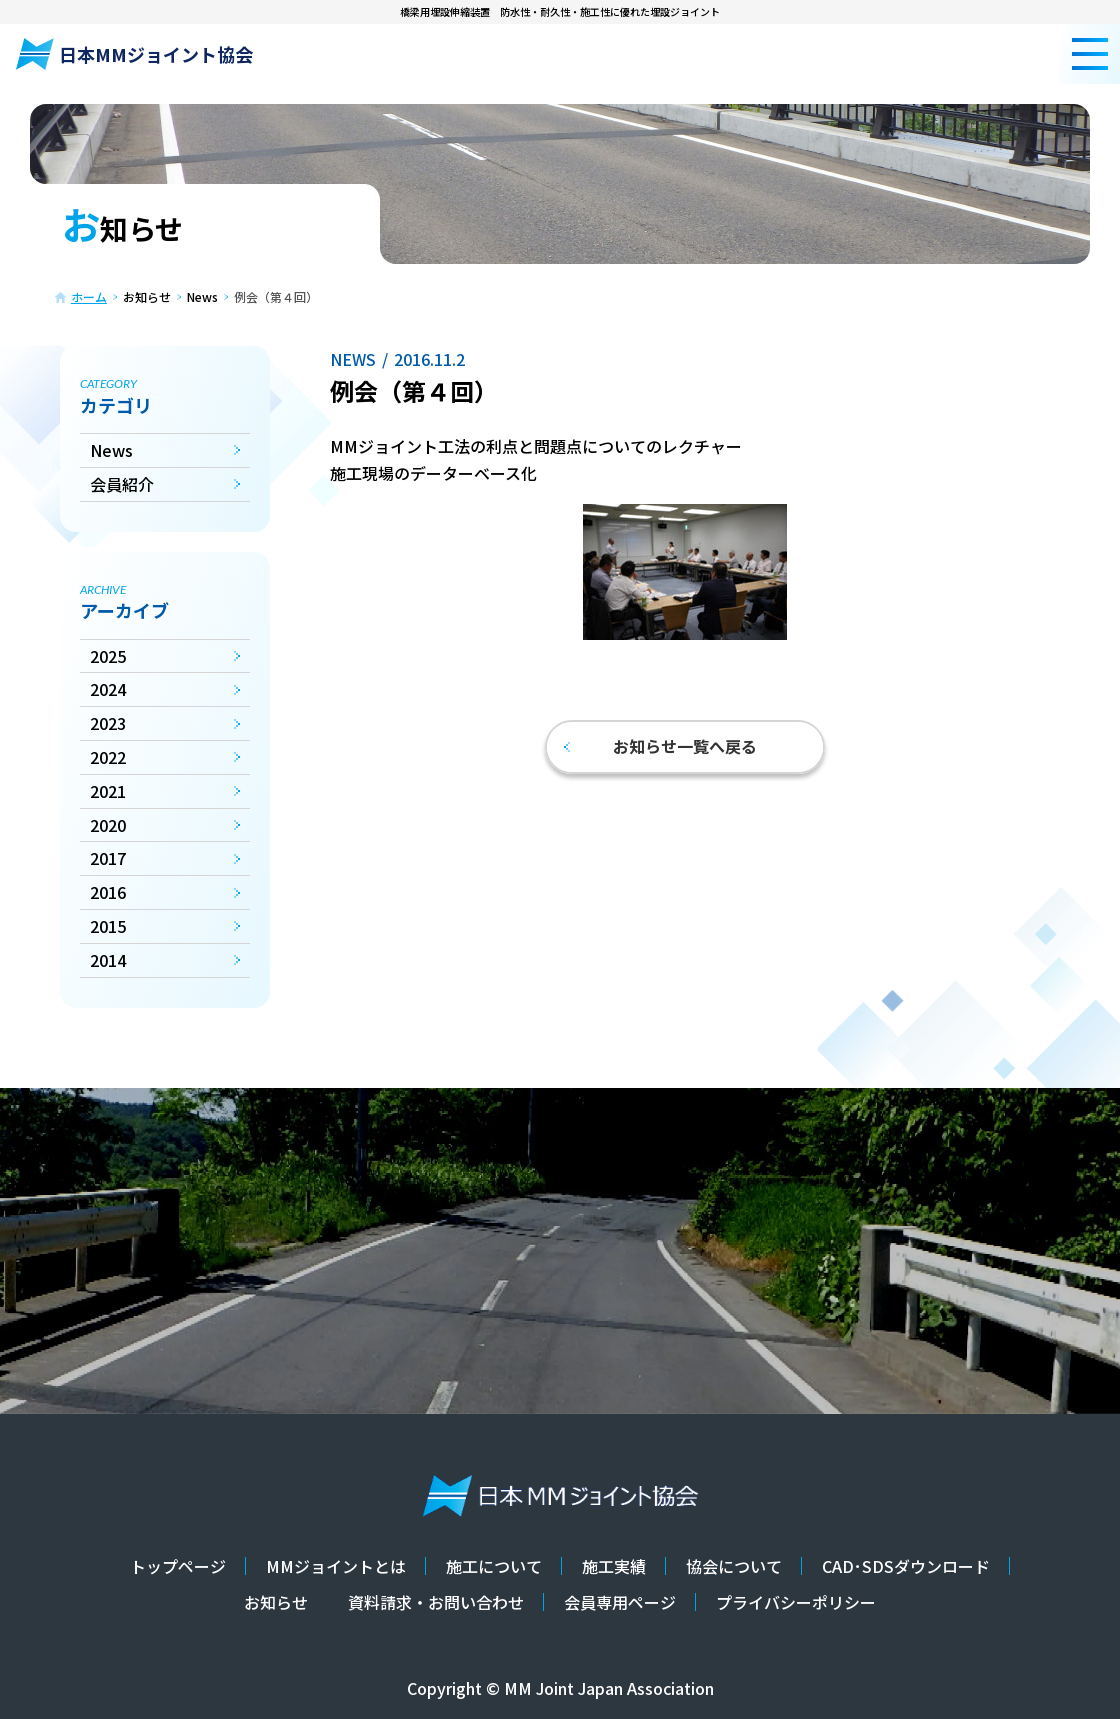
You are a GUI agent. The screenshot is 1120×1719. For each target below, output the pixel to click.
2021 (108, 791)
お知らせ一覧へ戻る (660, 746)
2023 (108, 723)
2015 (108, 926)
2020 (108, 825)
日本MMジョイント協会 (134, 54)
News (111, 450)
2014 (108, 960)
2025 (108, 656)
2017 (108, 858)
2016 (108, 892)
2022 (108, 757)
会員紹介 (122, 484)
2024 (108, 689)
